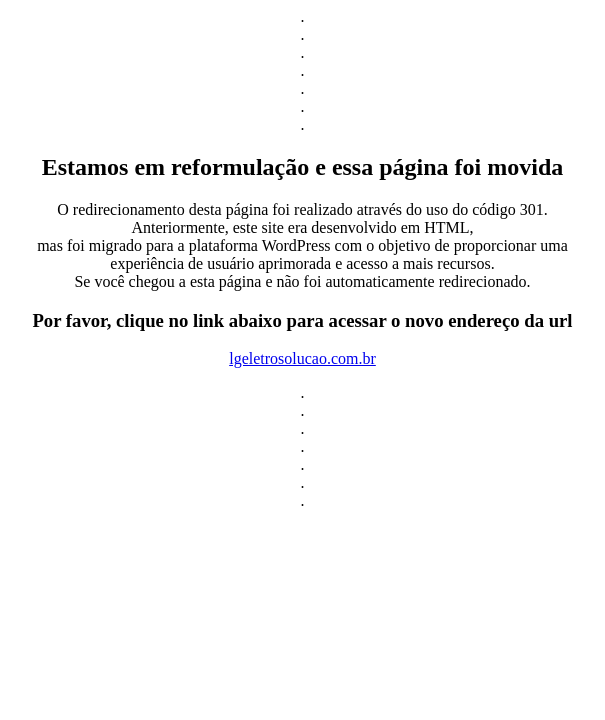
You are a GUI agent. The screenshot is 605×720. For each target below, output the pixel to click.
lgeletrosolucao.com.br (302, 358)
